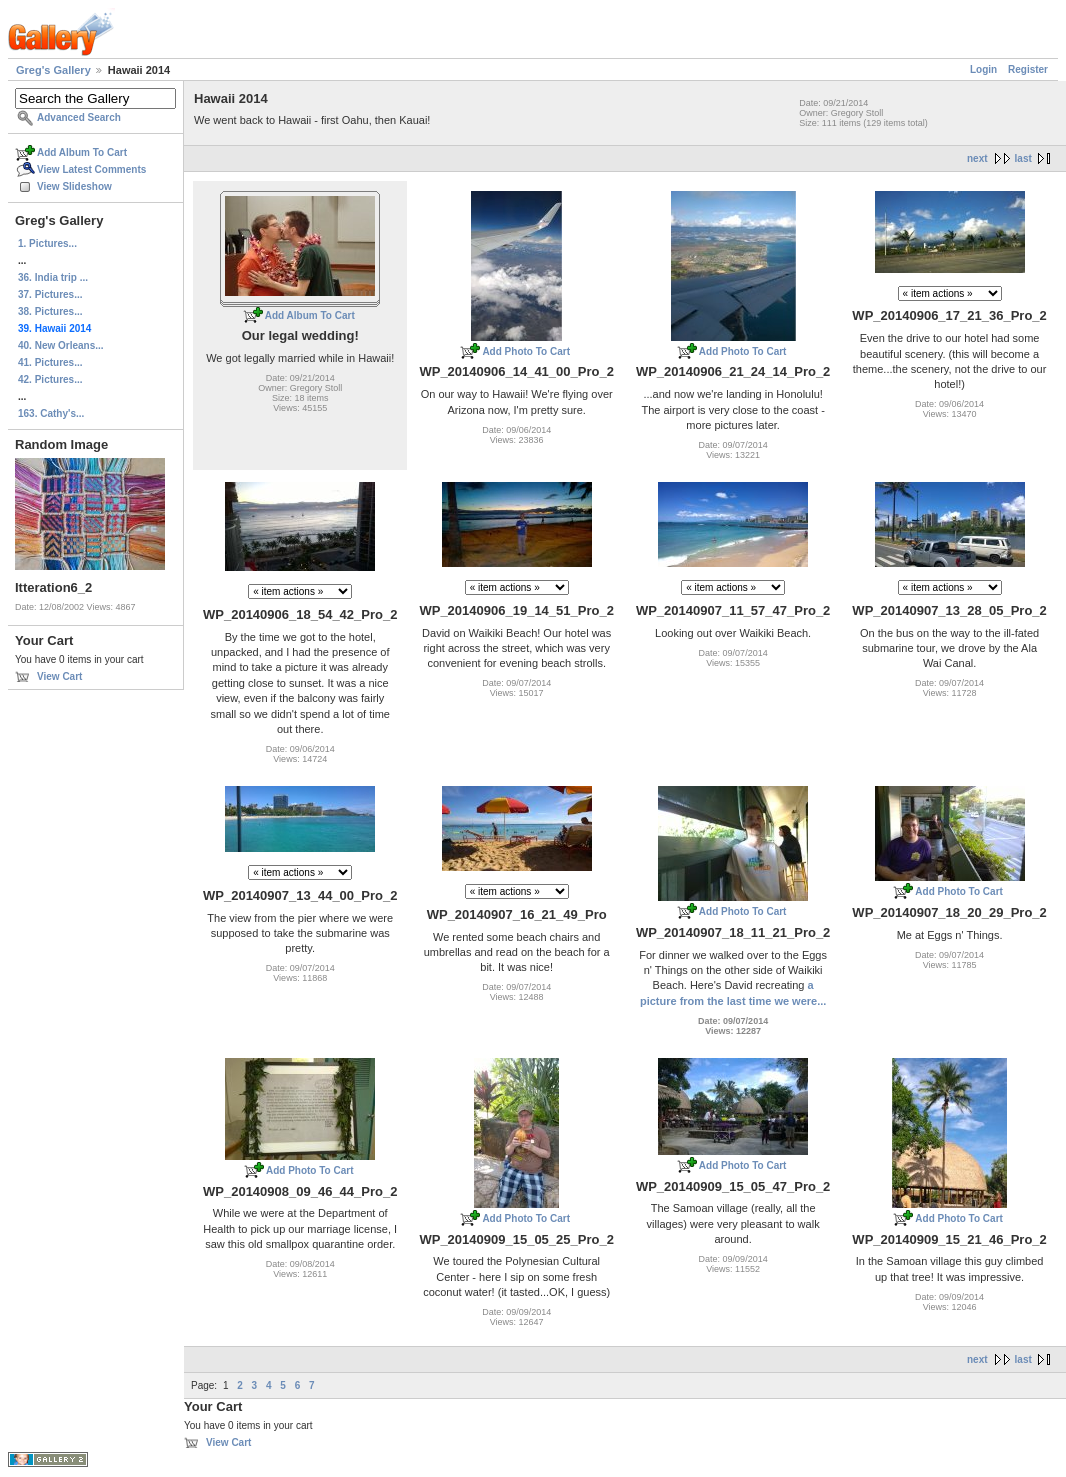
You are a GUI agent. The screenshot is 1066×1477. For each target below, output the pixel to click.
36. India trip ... (53, 277)
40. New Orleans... (61, 345)
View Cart (59, 676)
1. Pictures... (47, 243)
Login (983, 69)
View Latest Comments (91, 169)
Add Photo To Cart (526, 351)
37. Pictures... (50, 294)
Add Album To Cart (82, 152)
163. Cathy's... (51, 413)
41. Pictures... (50, 362)
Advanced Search (79, 117)
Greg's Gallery (53, 70)
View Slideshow (74, 186)
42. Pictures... (50, 379)
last (1023, 158)
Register (1028, 69)
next (977, 158)
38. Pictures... (50, 311)
